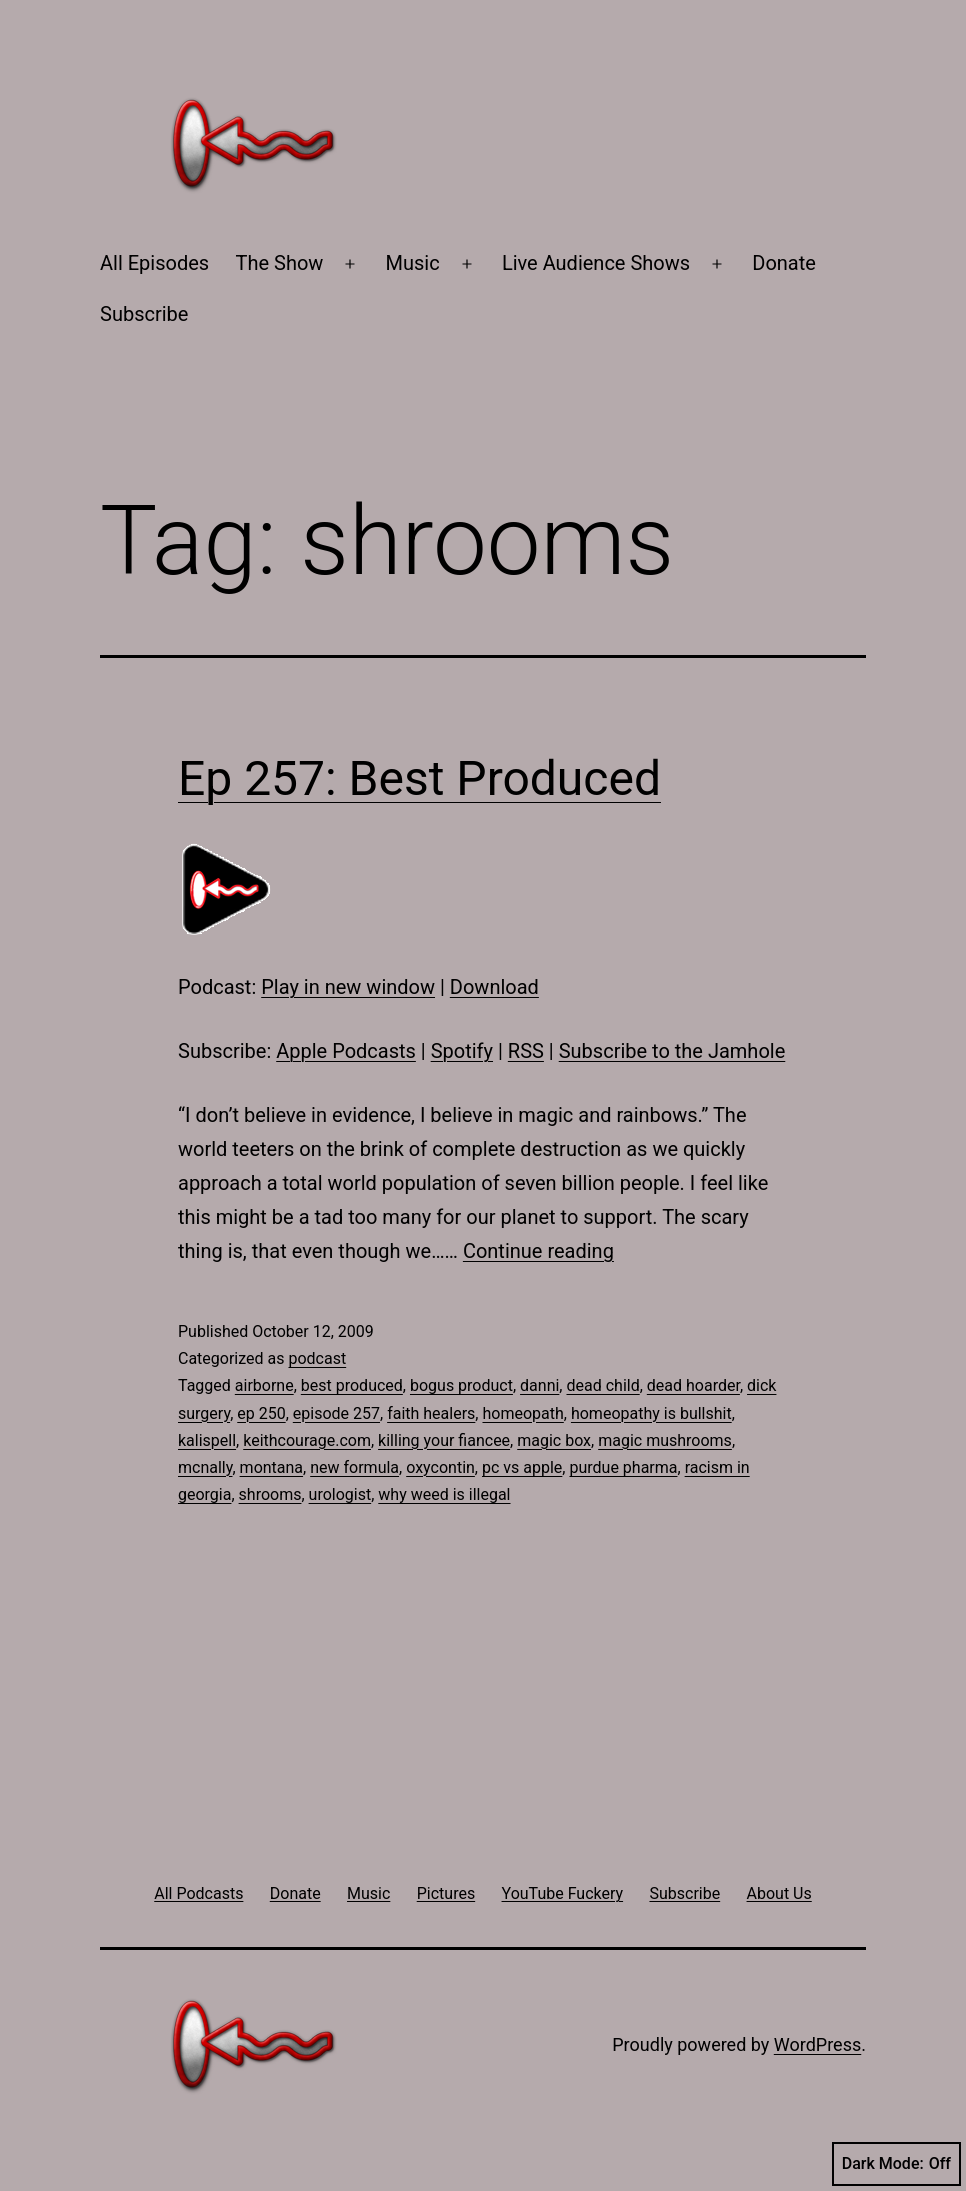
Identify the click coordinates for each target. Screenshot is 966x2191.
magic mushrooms (665, 1440)
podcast (317, 1358)
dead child (602, 1385)
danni (539, 1385)
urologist (340, 1494)
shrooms (270, 1494)
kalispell (207, 1440)
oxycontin (440, 1467)
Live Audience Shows (596, 263)
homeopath (522, 1413)
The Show (280, 263)
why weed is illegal (444, 1494)
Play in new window (348, 987)
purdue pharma (623, 1467)
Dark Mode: (896, 2164)
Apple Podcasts (346, 1051)
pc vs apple (522, 1467)
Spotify (462, 1051)
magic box (554, 1440)
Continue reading (538, 1251)
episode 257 (336, 1413)
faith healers (431, 1413)
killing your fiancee (444, 1440)
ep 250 (261, 1413)
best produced (352, 1385)
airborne (264, 1385)
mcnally (205, 1467)
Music (413, 263)
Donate (784, 263)
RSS (526, 1051)
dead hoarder (693, 1385)
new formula (354, 1467)
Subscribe (144, 314)
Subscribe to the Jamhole (672, 1051)
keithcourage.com (307, 1440)
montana (271, 1467)
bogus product (461, 1385)
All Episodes (154, 263)
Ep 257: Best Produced (419, 778)
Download (494, 987)
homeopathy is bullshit (651, 1413)
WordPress (817, 2044)
